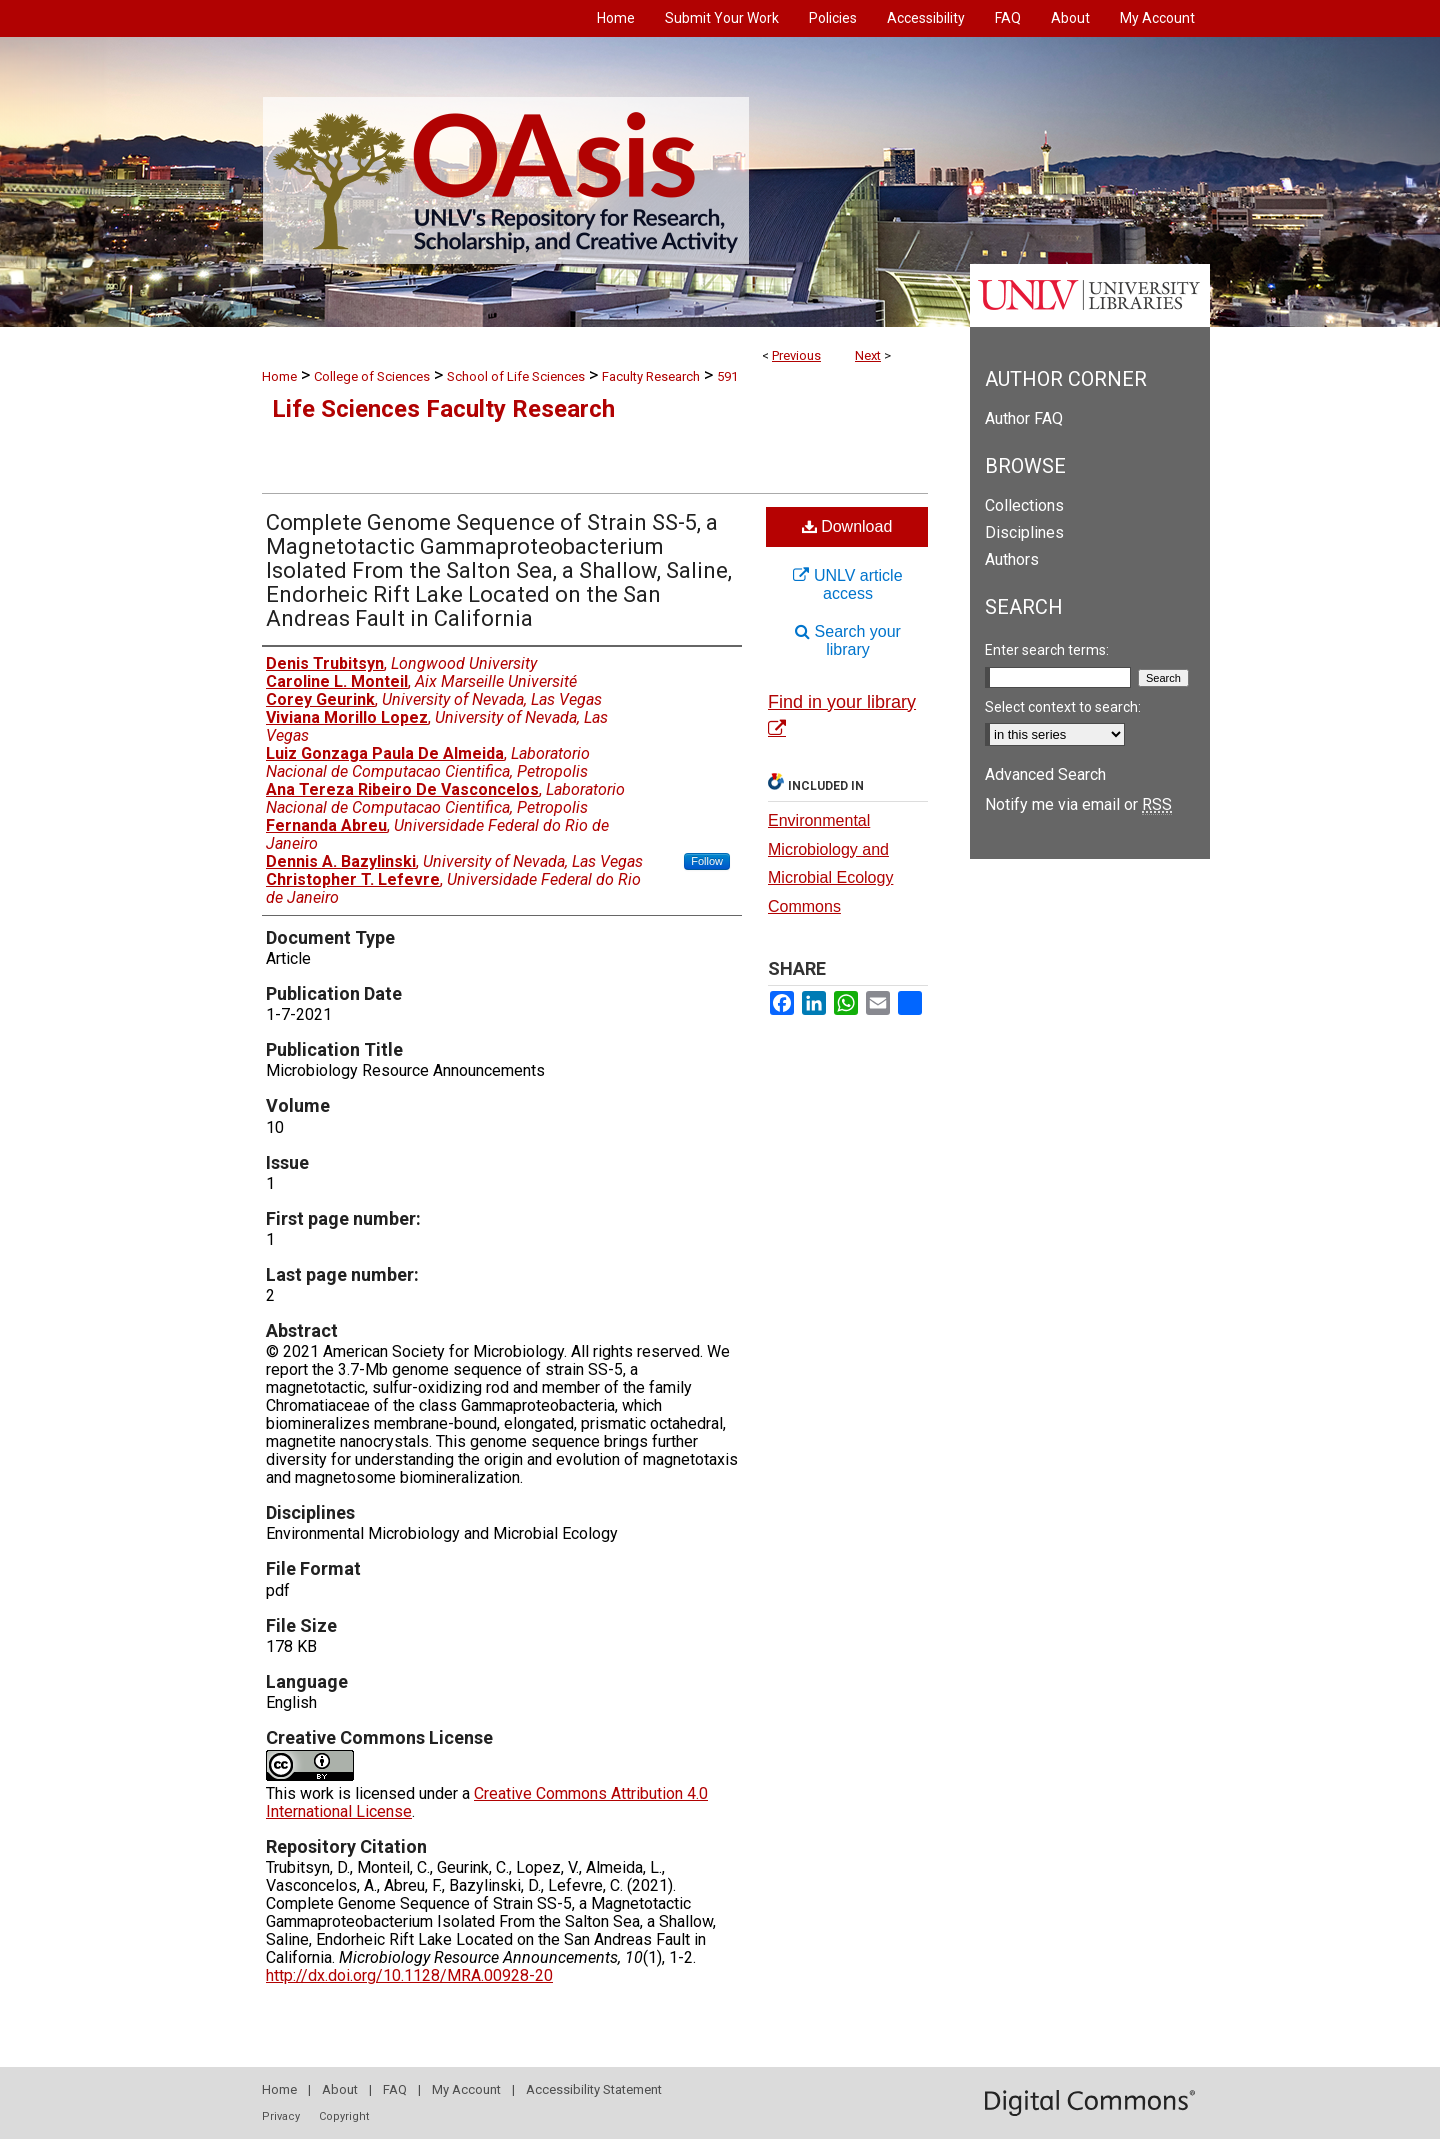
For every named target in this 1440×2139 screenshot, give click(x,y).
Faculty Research (651, 376)
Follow (707, 861)
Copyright (344, 2116)
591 (727, 376)
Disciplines (1024, 532)
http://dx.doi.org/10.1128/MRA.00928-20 (409, 1975)
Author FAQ (1024, 418)
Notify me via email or (1078, 804)
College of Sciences (372, 376)
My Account (466, 2089)
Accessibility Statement (594, 2089)
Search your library (848, 640)
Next (868, 355)
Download (847, 526)
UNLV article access (847, 584)
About (340, 2089)
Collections (1024, 505)
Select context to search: (1063, 707)
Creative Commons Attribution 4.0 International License (487, 1802)
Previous (796, 355)
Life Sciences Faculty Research (443, 409)
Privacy (281, 2116)
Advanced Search (1045, 774)
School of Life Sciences (516, 376)
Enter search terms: (1047, 650)
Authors (1012, 559)
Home (279, 376)
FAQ (395, 2089)
